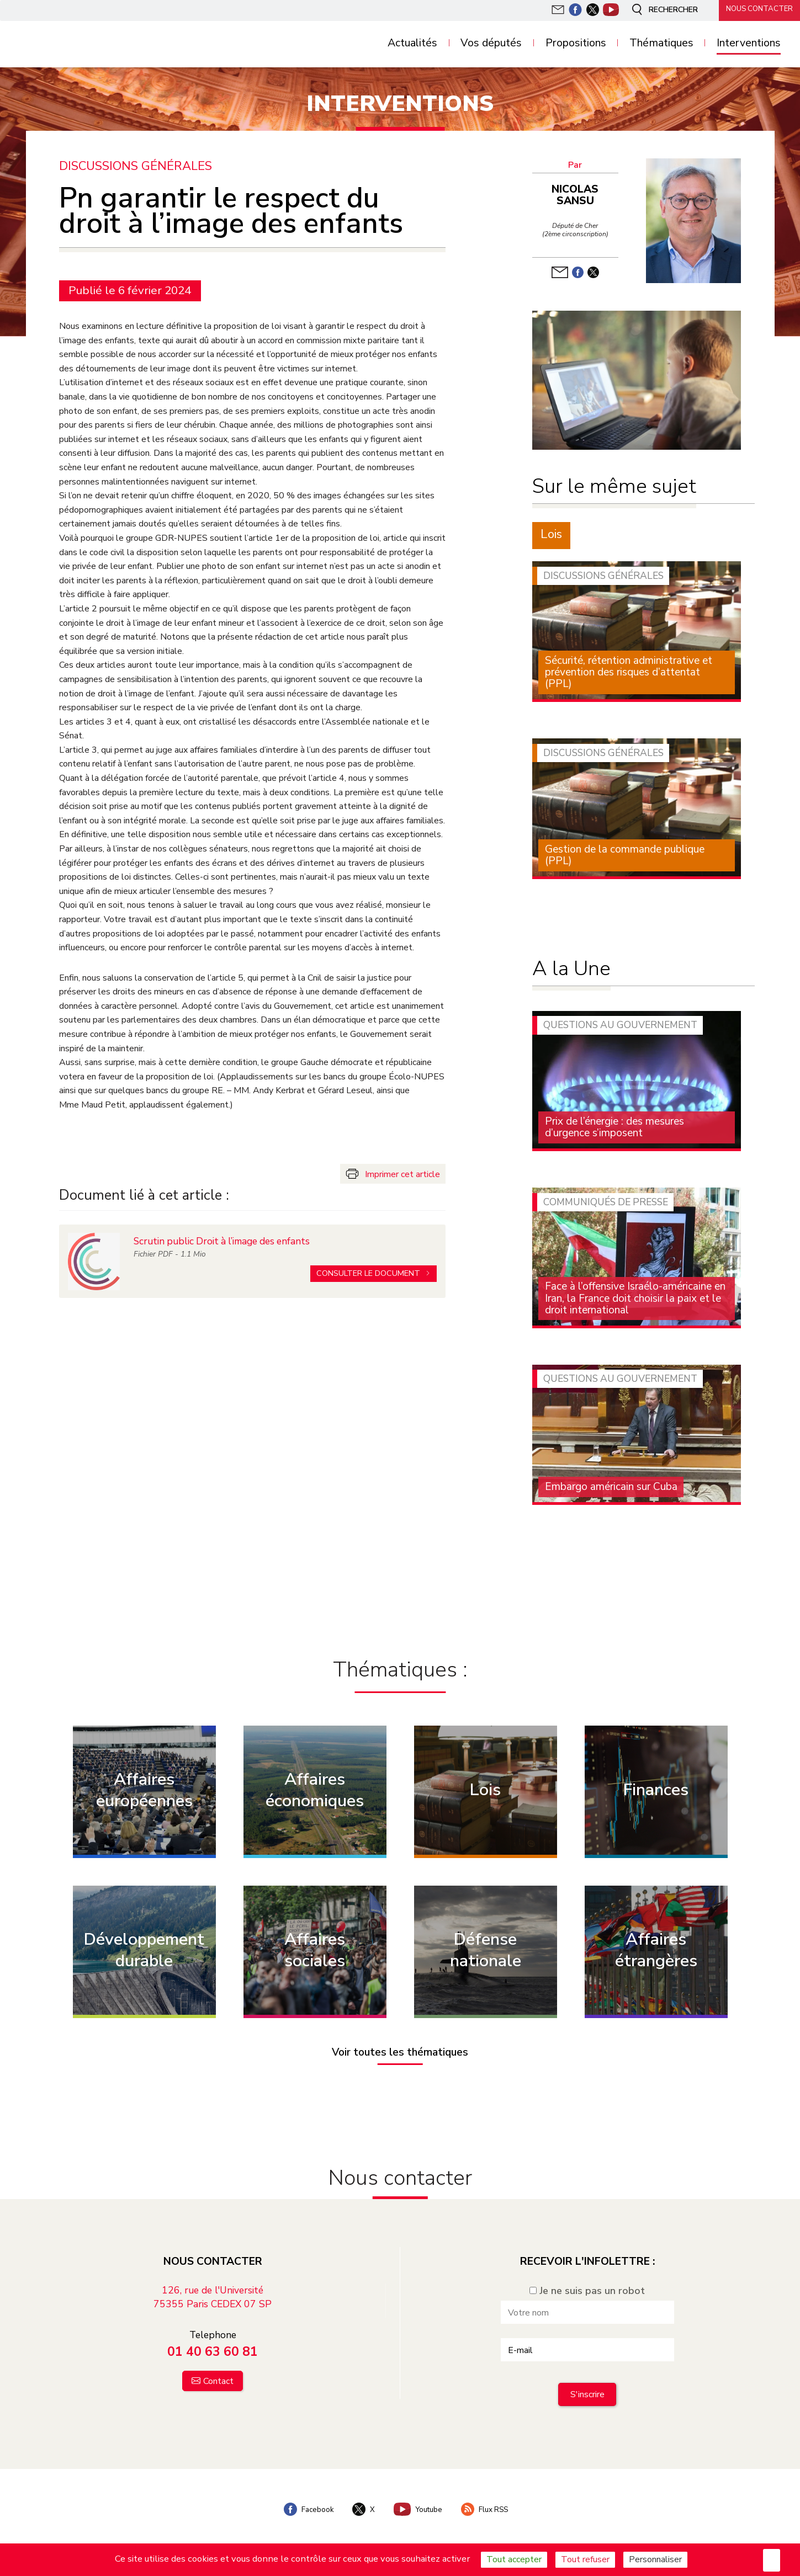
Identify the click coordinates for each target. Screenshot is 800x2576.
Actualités (412, 43)
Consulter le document (369, 1269)
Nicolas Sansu (577, 195)
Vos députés (491, 43)
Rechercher (658, 10)
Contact (218, 2377)
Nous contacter (756, 9)
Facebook (303, 2505)
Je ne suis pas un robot (587, 2286)
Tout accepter (514, 2559)
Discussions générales (136, 165)
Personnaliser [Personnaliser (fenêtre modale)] (655, 2559)
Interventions (749, 43)
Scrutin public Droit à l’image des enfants (224, 1236)
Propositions (575, 43)
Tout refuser (585, 2559)
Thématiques (661, 43)
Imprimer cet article (402, 1174)
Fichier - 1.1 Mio (170, 1250)
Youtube (418, 2505)
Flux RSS (489, 2505)
